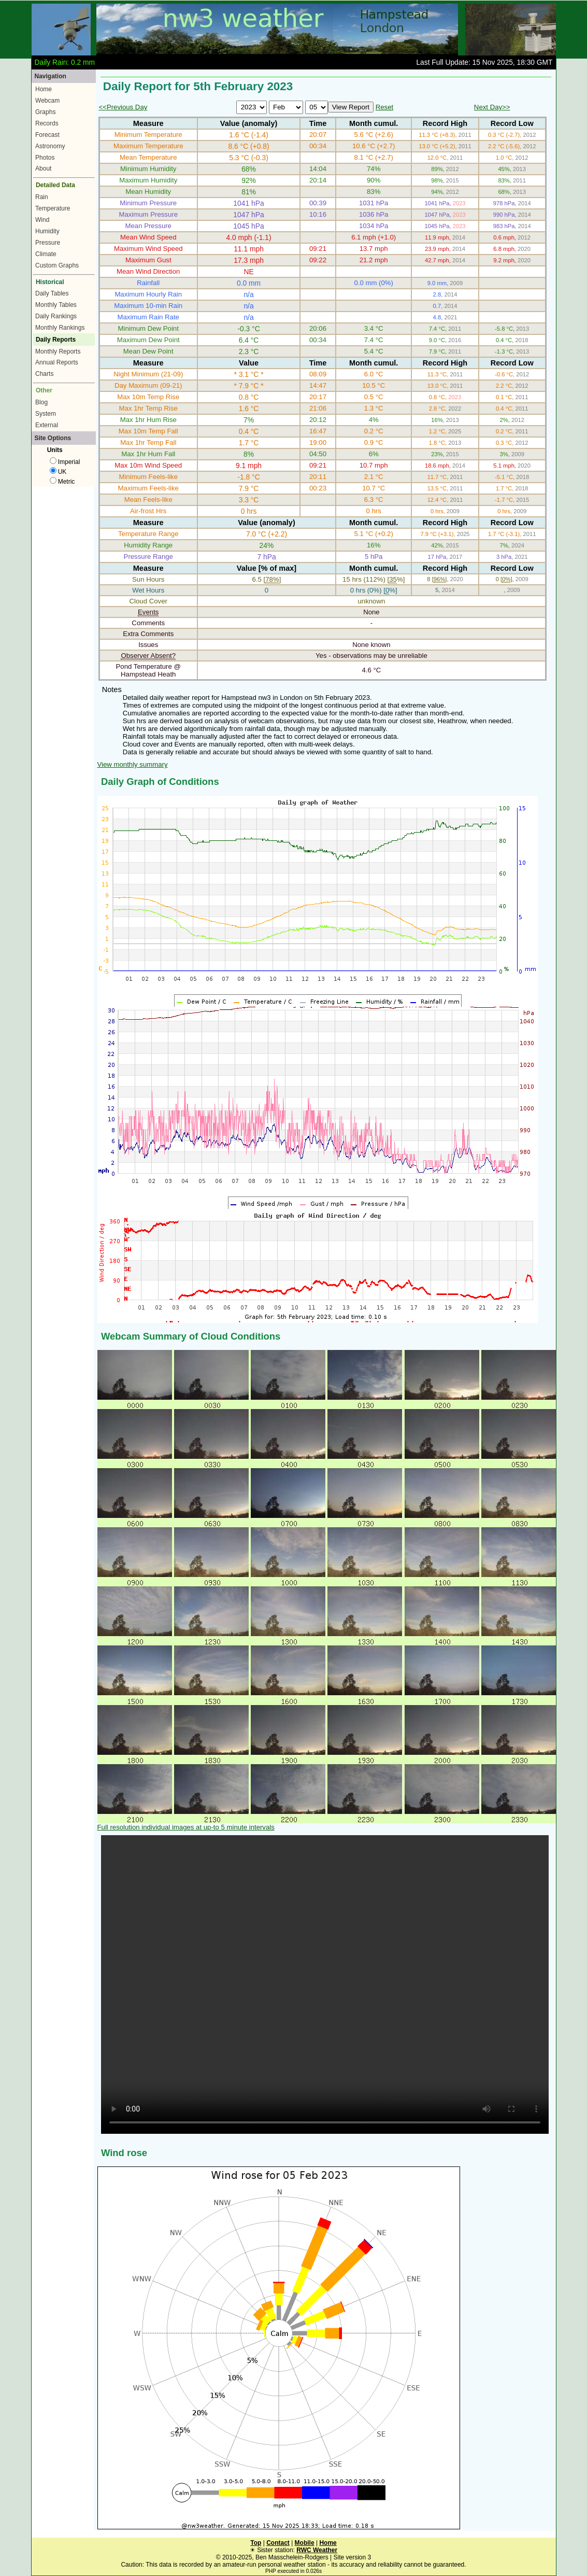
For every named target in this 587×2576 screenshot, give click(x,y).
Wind (42, 219)
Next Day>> (492, 107)
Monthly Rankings (59, 327)
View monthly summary (132, 764)
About (43, 168)
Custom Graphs (57, 265)
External (46, 425)
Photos (44, 157)
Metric (62, 481)
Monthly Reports (57, 351)
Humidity (47, 231)
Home (43, 89)
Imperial (65, 462)
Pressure (47, 242)
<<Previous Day (123, 107)
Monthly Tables (56, 304)
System (45, 413)
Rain (41, 197)
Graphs (45, 112)
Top (255, 2542)
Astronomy (50, 146)
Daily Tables (51, 293)
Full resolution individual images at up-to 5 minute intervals (186, 1827)
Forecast (47, 134)
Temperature (52, 208)
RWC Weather (316, 2550)
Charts (44, 373)
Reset (384, 107)
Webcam (47, 100)
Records (47, 123)
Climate (45, 254)
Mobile (304, 2542)
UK (58, 471)
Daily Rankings (56, 316)
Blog (41, 402)
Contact (278, 2542)
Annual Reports (56, 362)
